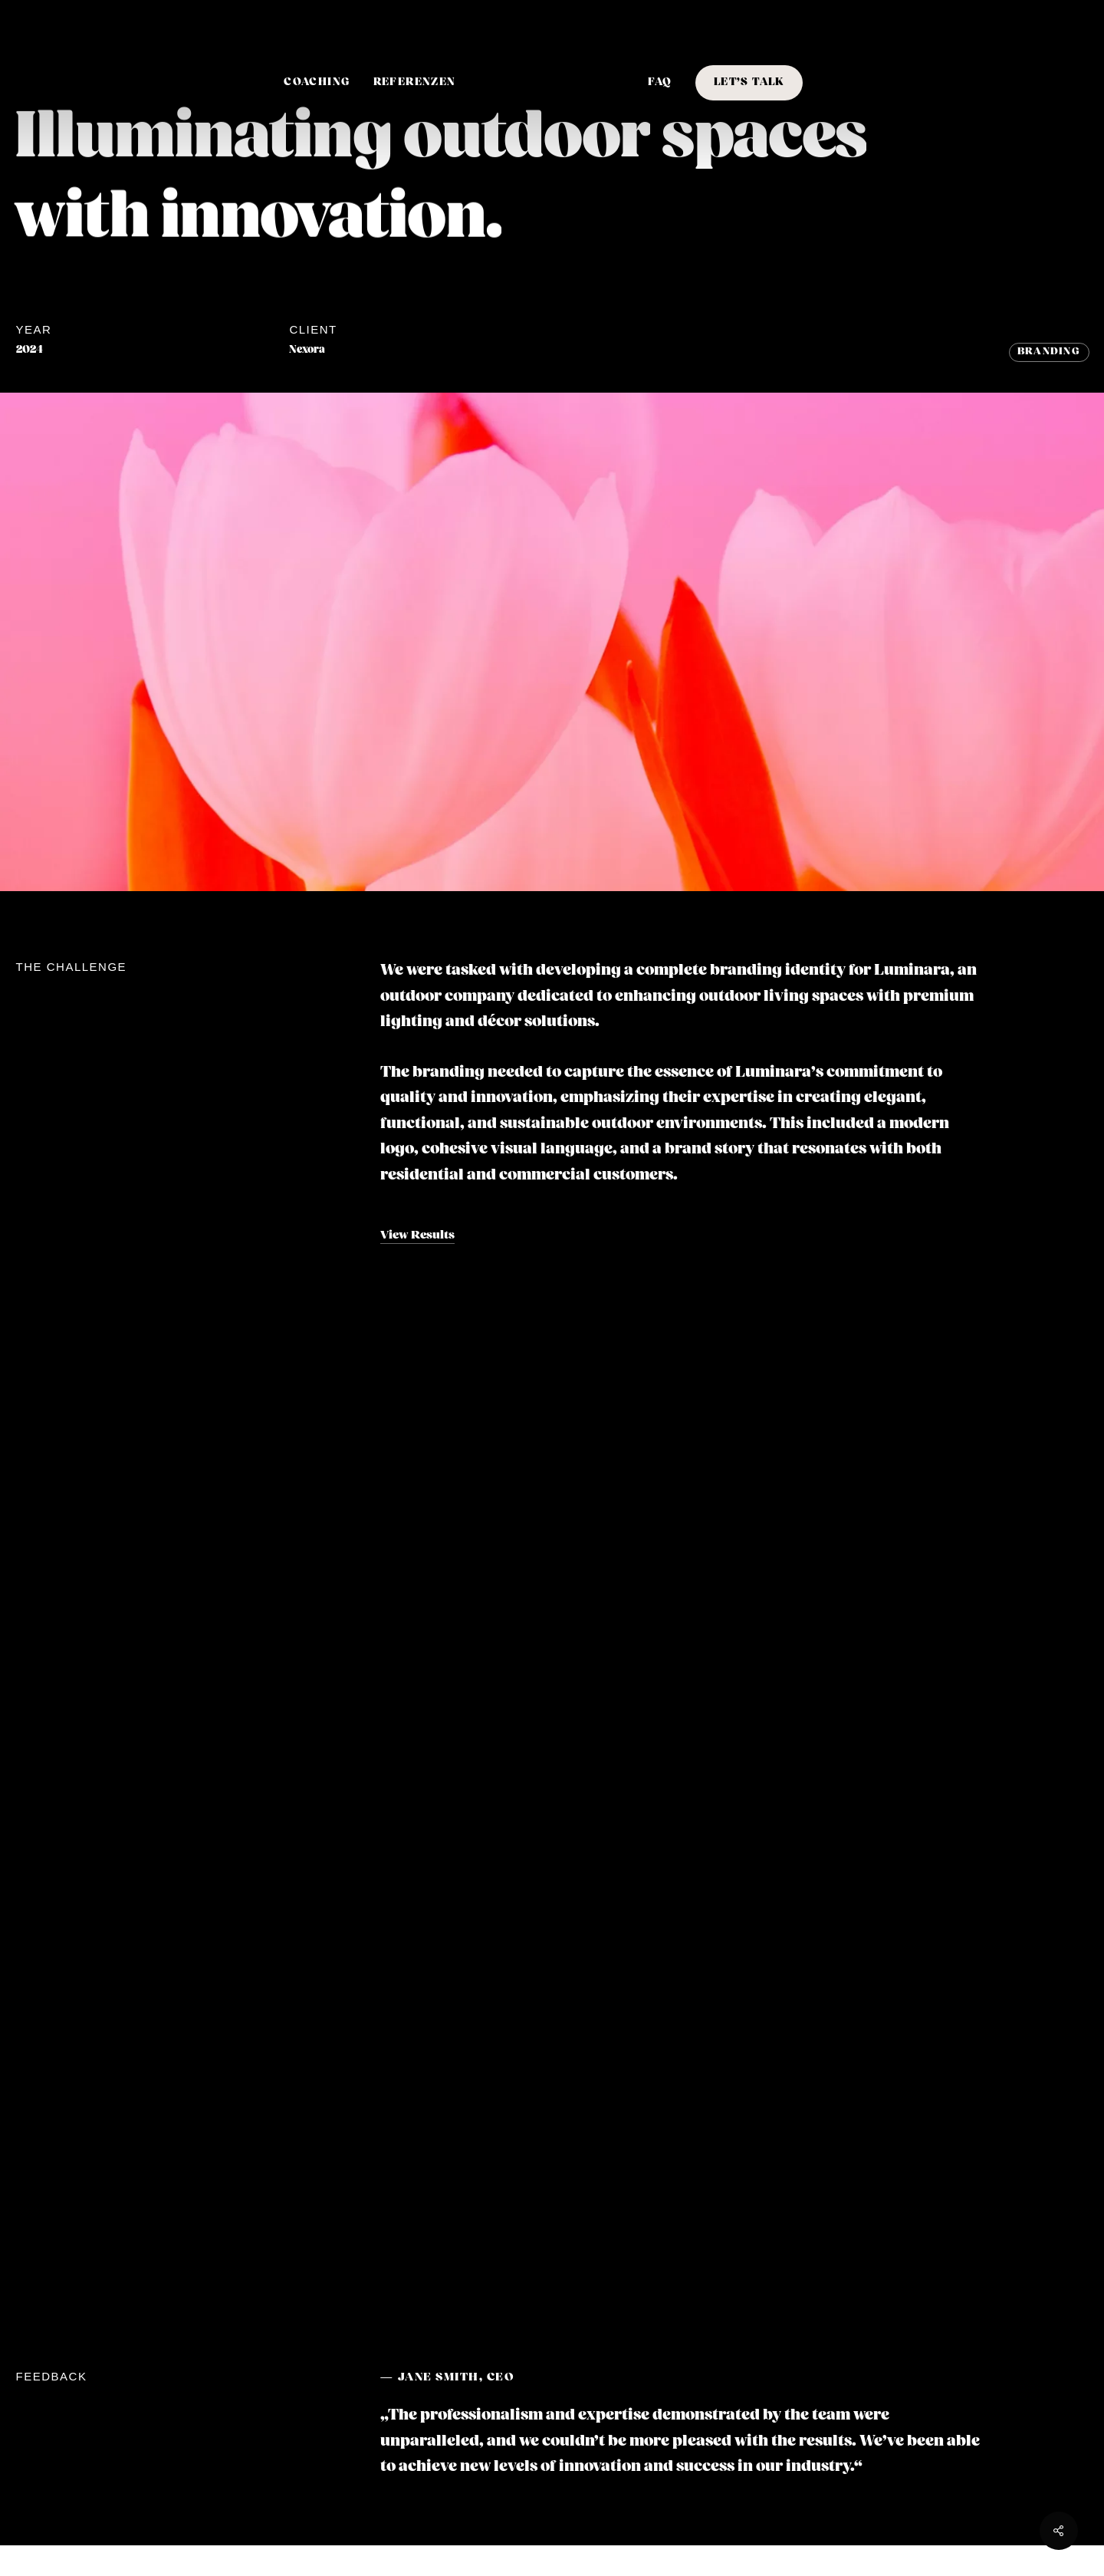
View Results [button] (417, 1234)
